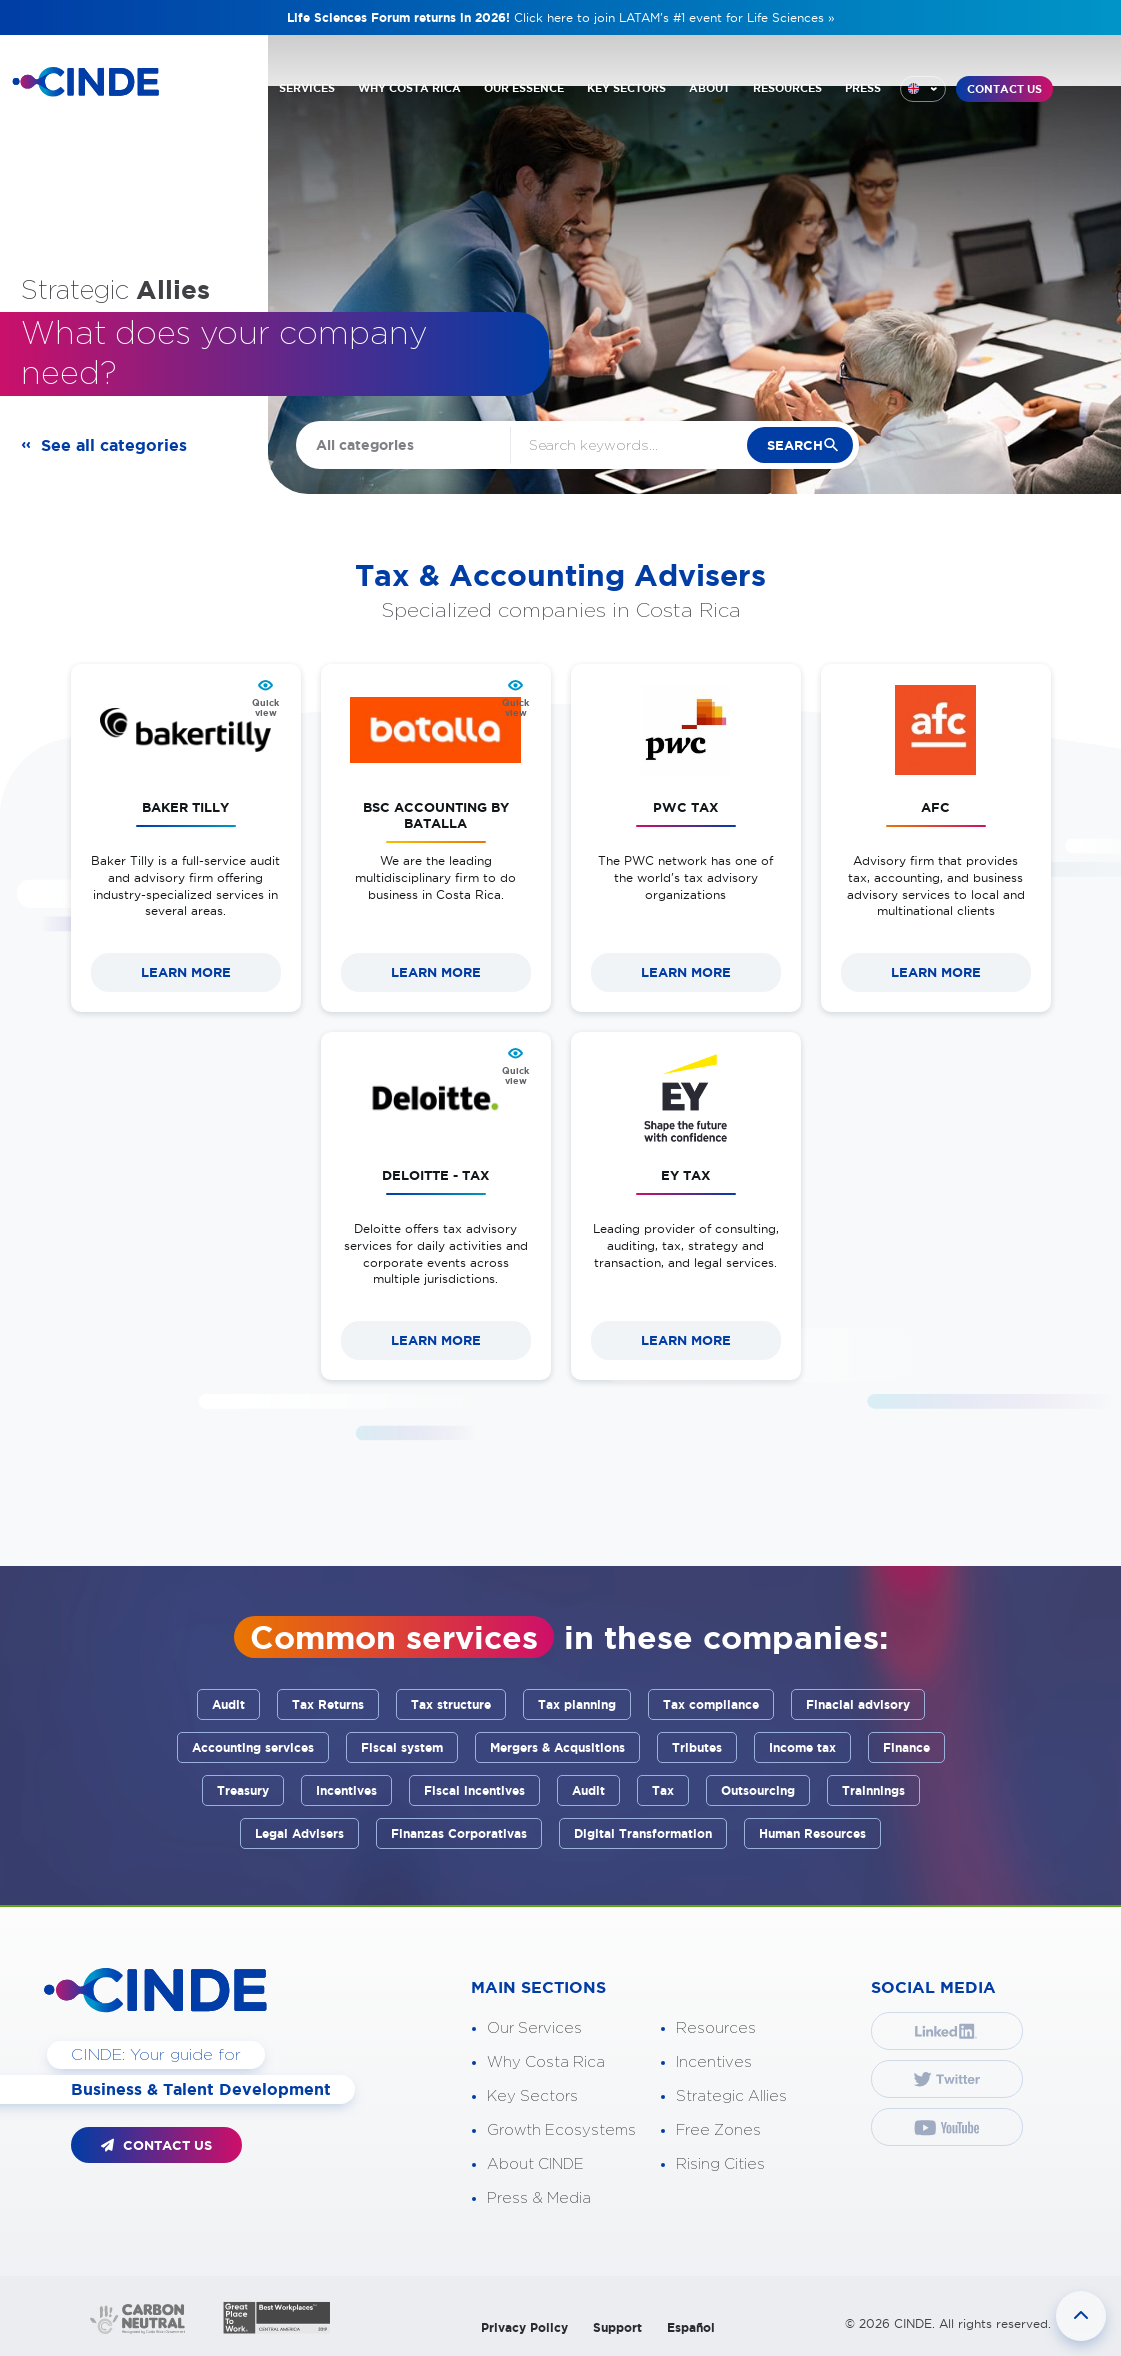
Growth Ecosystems (561, 2130)
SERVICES (307, 88)
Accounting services (253, 1747)
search (794, 445)
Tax (663, 1790)
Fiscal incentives (474, 1790)
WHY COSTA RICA (409, 88)
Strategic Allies (731, 2096)
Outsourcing (758, 1790)
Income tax (802, 1747)
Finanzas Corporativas (459, 1833)
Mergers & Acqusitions (557, 1747)
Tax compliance (711, 1704)
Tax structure (451, 1704)
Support (617, 2327)
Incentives (346, 1790)
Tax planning (577, 1704)
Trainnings (873, 1790)
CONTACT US (1004, 89)
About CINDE (535, 2164)
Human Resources (812, 1833)
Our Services (534, 2028)
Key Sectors (532, 2096)
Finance (906, 1747)
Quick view (265, 708)
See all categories (114, 445)
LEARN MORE (186, 972)
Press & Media (539, 2198)
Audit (228, 1704)
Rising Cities (720, 2164)
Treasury (243, 1790)
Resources (716, 2028)
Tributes (697, 1747)
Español (691, 2327)
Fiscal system (402, 1747)
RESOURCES (787, 88)
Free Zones (718, 2130)
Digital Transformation (643, 1833)
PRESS (863, 88)
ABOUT (709, 88)
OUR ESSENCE (524, 88)
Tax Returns (328, 1704)
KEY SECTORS (626, 88)
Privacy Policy (524, 2327)
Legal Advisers (299, 1833)
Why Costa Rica (546, 2062)
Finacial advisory (858, 1704)
